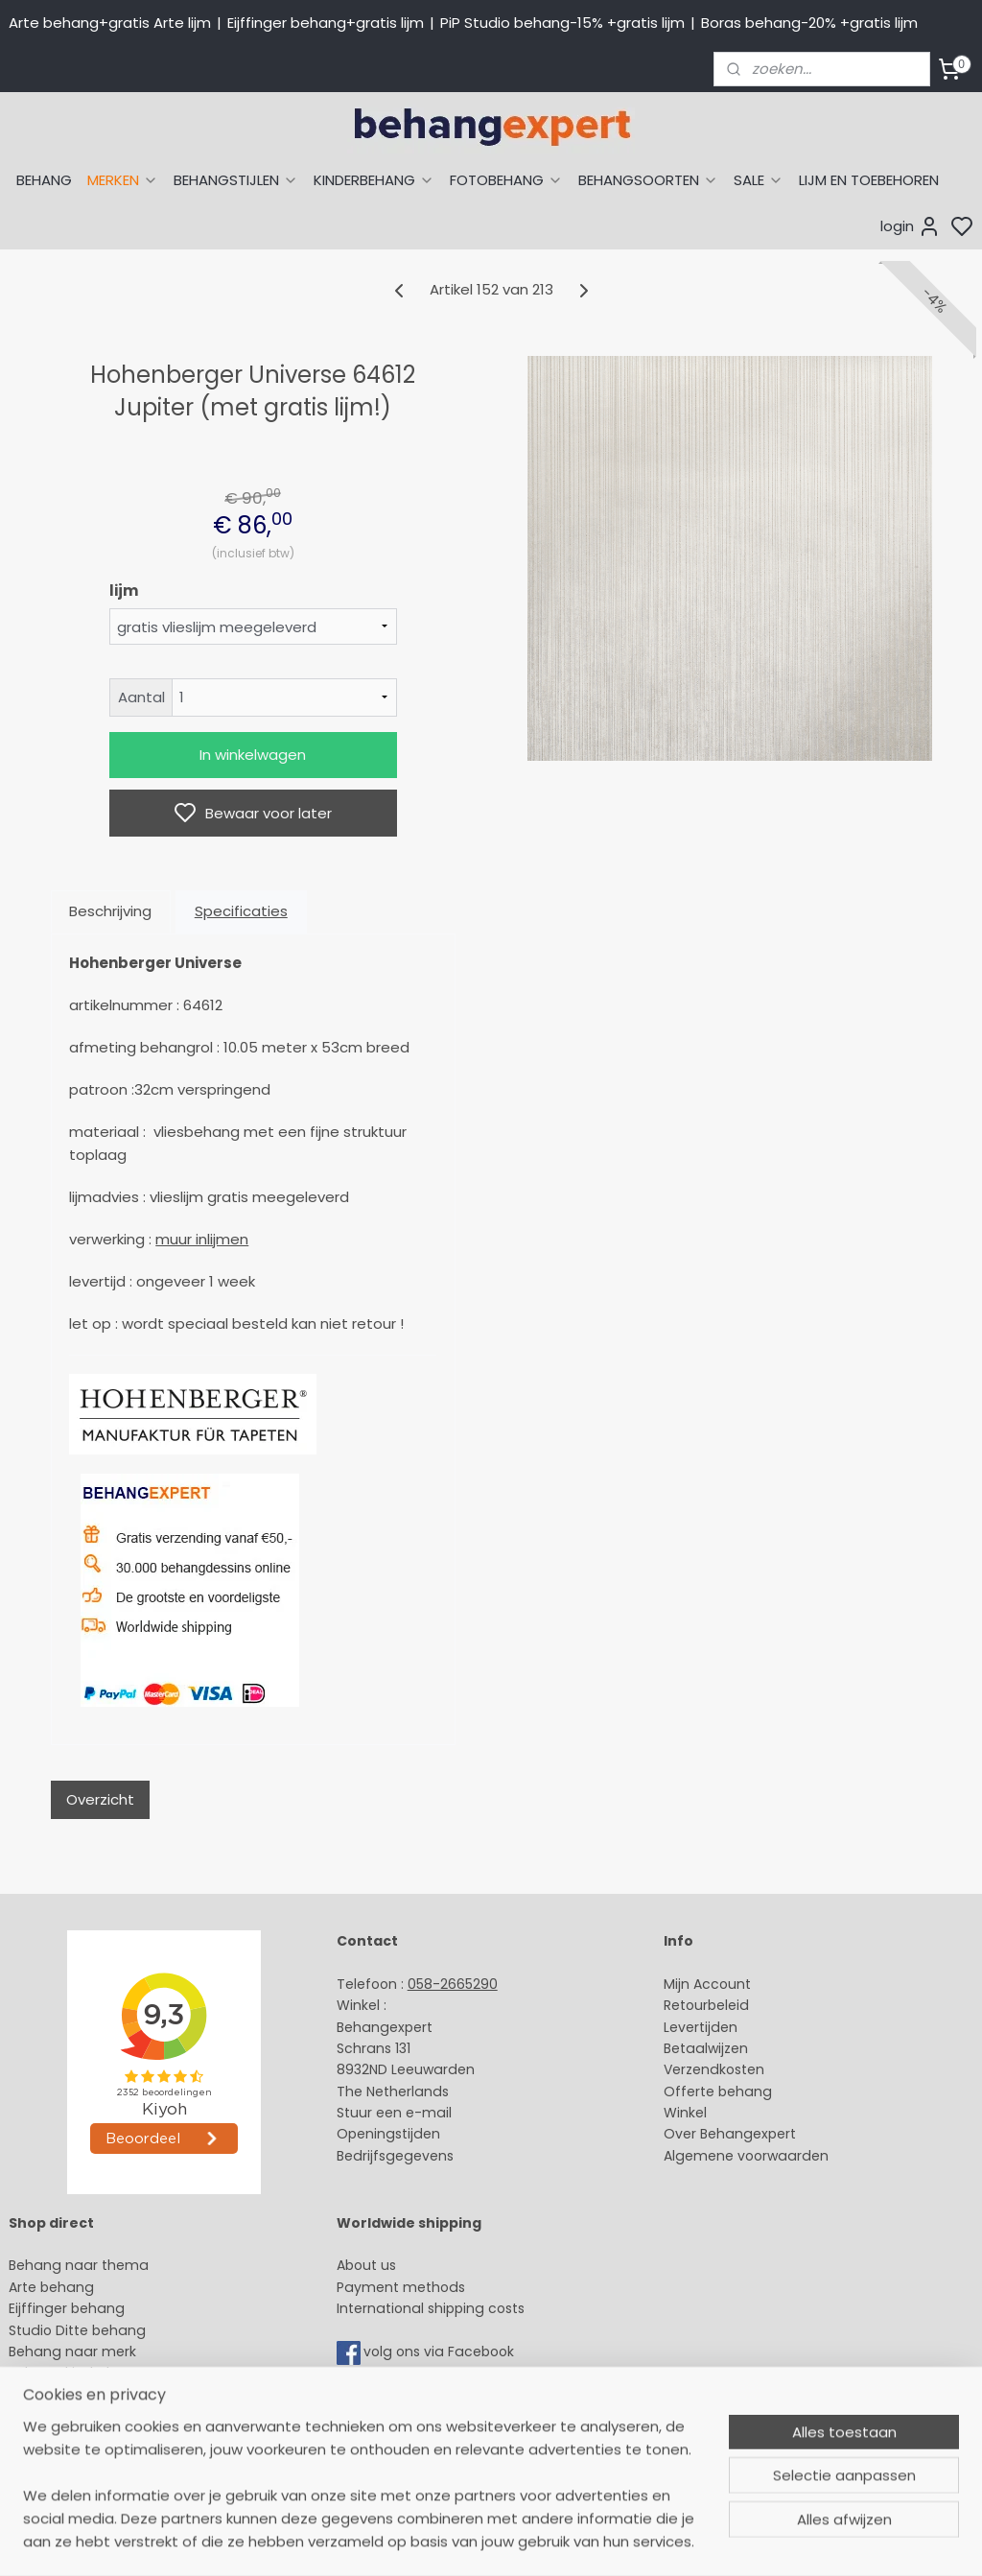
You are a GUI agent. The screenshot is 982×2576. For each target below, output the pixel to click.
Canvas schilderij (66, 2459)
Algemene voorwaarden (746, 2155)
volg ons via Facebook (440, 2351)
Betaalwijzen (706, 2048)
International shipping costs (431, 2308)
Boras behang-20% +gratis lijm (809, 22)
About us (366, 2265)
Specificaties (241, 911)
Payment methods (401, 2287)
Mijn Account (707, 1984)
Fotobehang (50, 2437)
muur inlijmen (201, 1239)
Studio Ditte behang (77, 2330)
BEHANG (44, 180)
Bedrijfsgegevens (395, 2155)
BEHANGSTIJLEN (236, 180)
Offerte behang (718, 2091)
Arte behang (51, 2287)
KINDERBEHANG (374, 180)
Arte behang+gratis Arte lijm (110, 22)
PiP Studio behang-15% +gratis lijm (562, 22)
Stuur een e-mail (396, 2112)
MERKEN (122, 180)
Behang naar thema (79, 2265)
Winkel (685, 2112)
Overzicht (100, 1799)
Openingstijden (388, 2133)
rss (672, 2540)
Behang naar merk (72, 2351)
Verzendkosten (714, 2069)
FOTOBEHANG (506, 180)
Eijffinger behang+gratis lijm (325, 22)
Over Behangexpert (730, 2133)
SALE (758, 180)
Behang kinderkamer (80, 2372)
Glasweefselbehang (76, 2415)
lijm (123, 590)
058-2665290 (453, 1984)
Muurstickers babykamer (92, 2394)
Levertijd (692, 2027)
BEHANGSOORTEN (648, 180)
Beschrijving (110, 911)
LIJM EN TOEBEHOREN (869, 180)
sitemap (632, 2540)
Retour (686, 2005)
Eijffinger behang (67, 2308)
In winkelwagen (252, 754)
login (910, 226)
